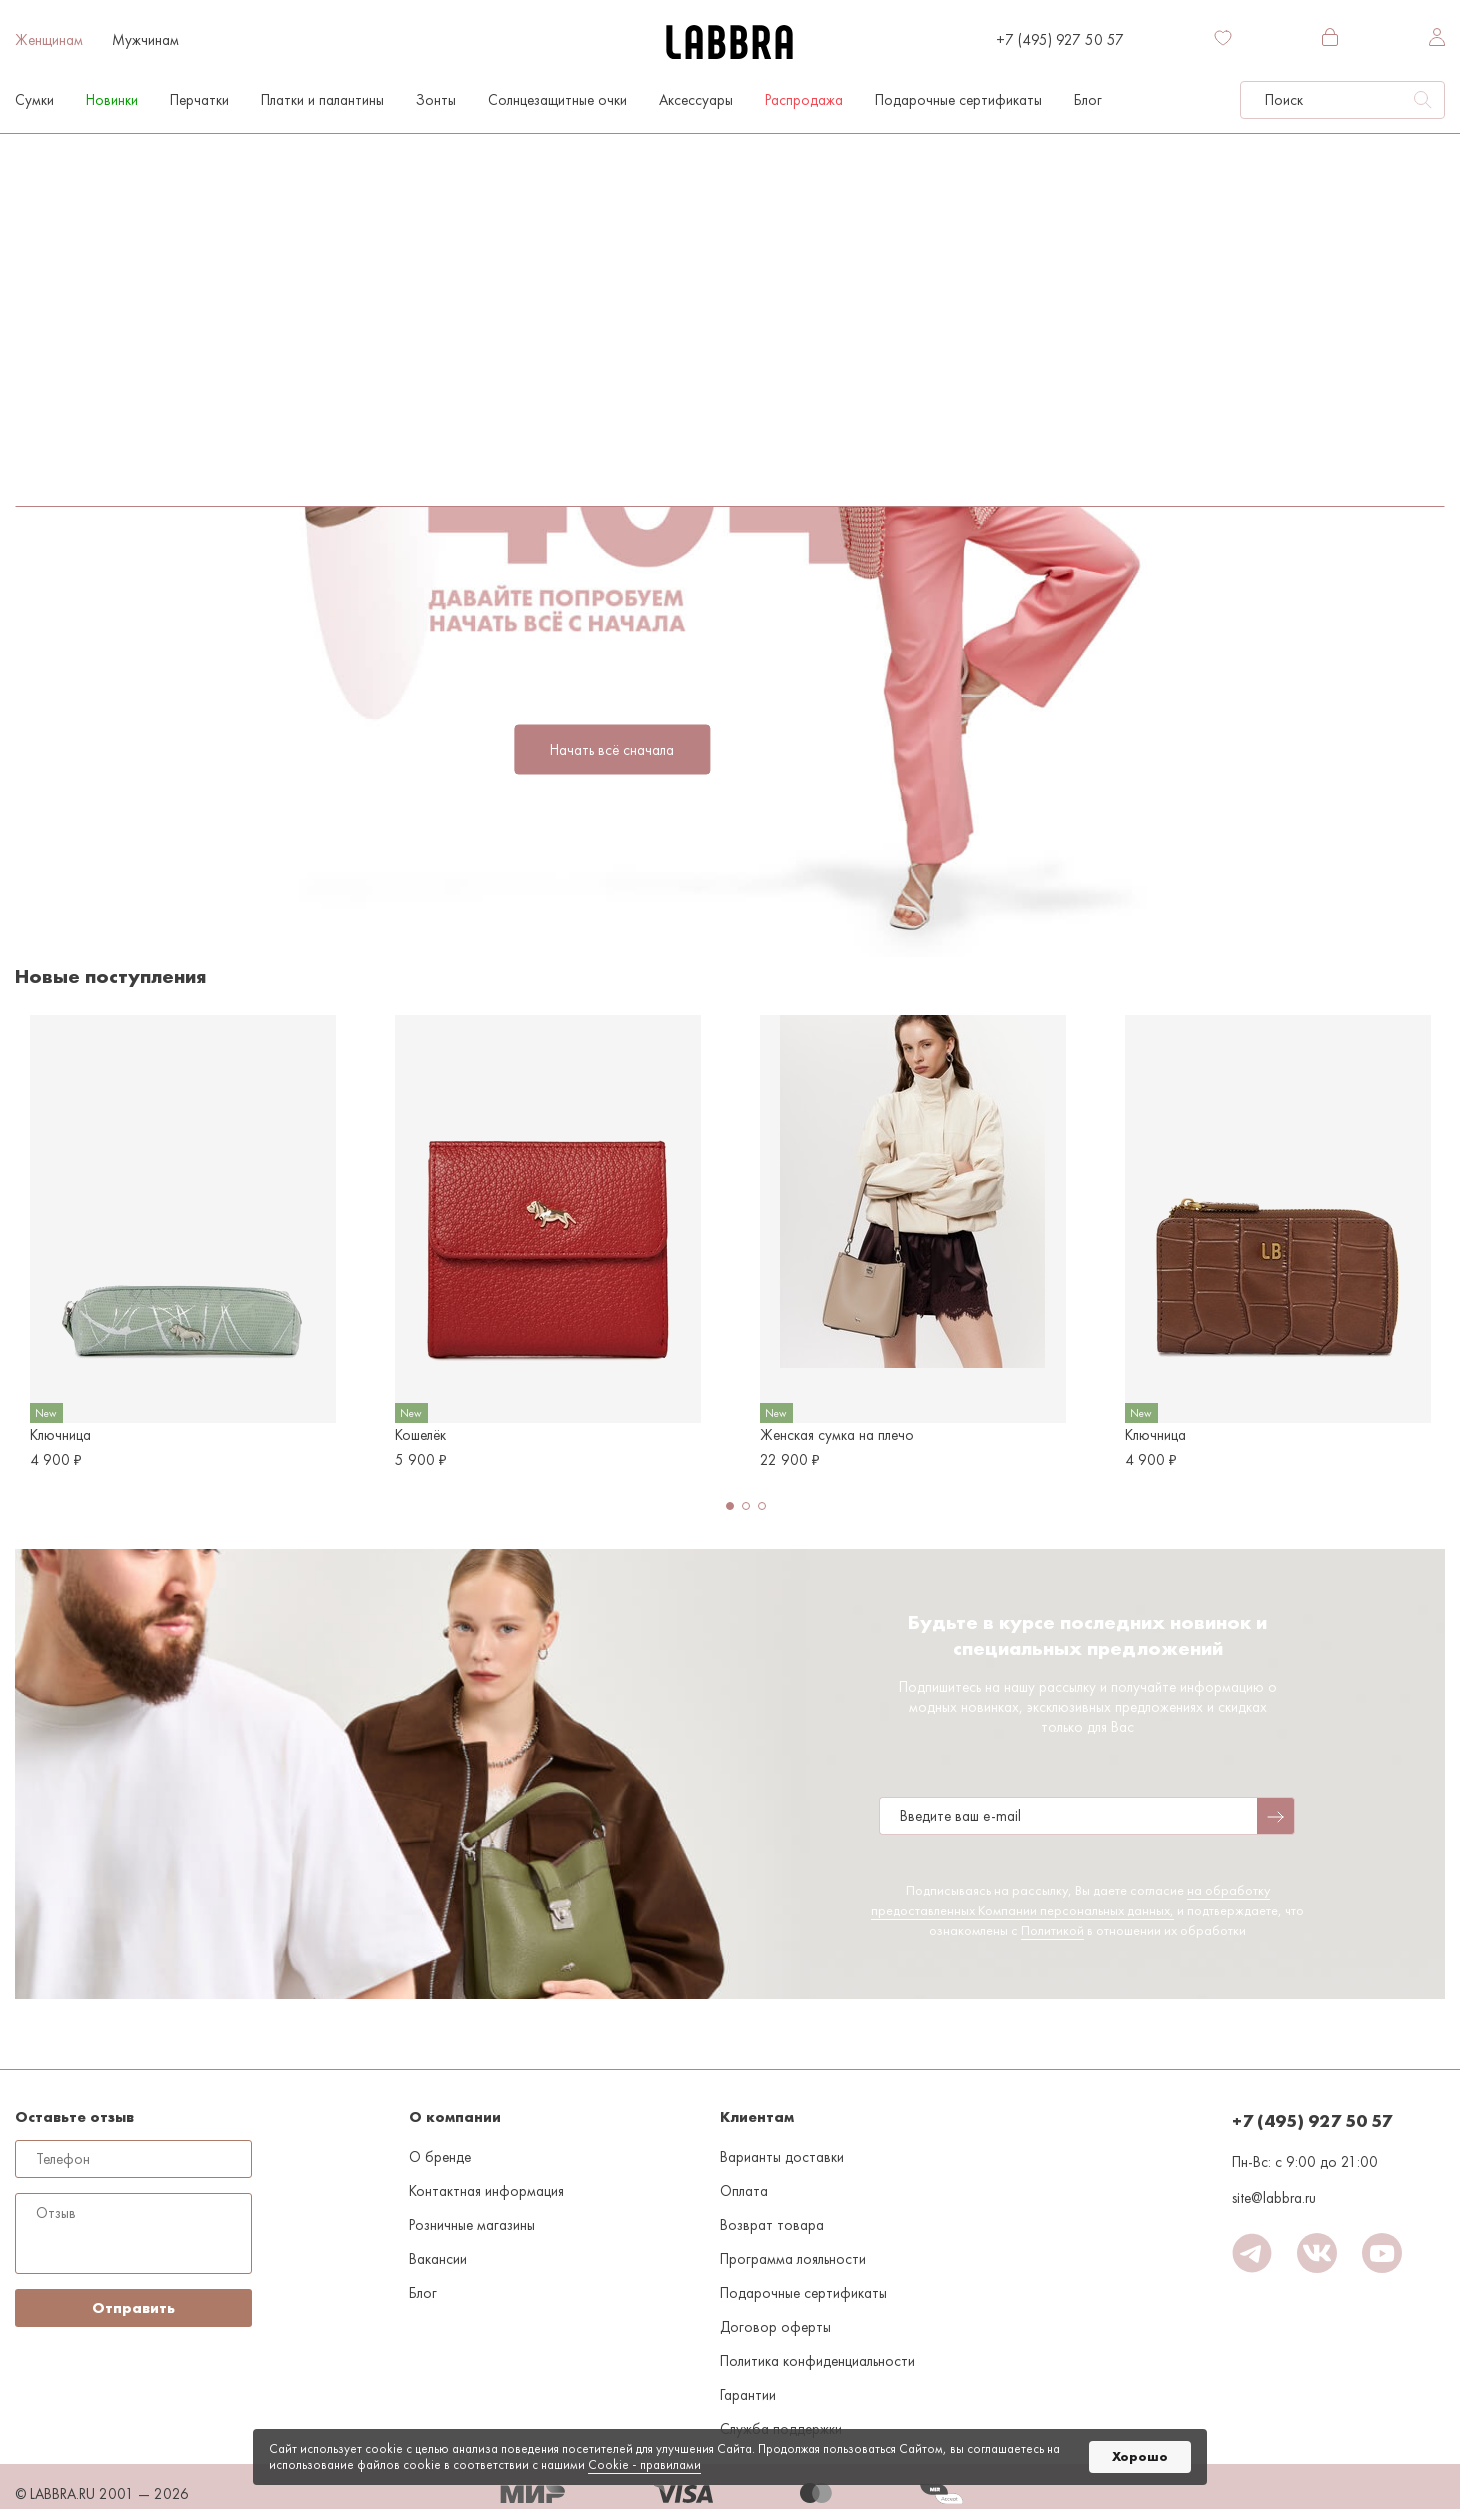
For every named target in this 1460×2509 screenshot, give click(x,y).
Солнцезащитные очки (557, 100)
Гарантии (748, 2395)
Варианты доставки (782, 2157)
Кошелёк (420, 1435)
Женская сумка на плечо (837, 1435)
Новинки (112, 100)
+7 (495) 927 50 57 (1060, 40)
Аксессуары (696, 100)
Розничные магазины (472, 2225)
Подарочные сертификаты (958, 100)
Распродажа (804, 100)
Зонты (436, 100)
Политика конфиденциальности (817, 2361)
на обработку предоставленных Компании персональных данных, (1070, 1900)
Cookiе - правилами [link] (644, 2464)
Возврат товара (772, 2225)
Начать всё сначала (612, 750)
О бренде (440, 2157)
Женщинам (49, 40)
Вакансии (438, 2259)
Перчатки (199, 100)
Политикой (1052, 1930)
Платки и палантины (322, 100)
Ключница (60, 1435)
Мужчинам (145, 40)
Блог (1088, 100)
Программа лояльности (793, 2259)
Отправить (133, 2308)
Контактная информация (486, 2191)
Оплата (744, 2191)
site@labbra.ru (1274, 2198)
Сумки (34, 100)
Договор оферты (775, 2327)
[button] (730, 1506)
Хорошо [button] (1140, 2456)
